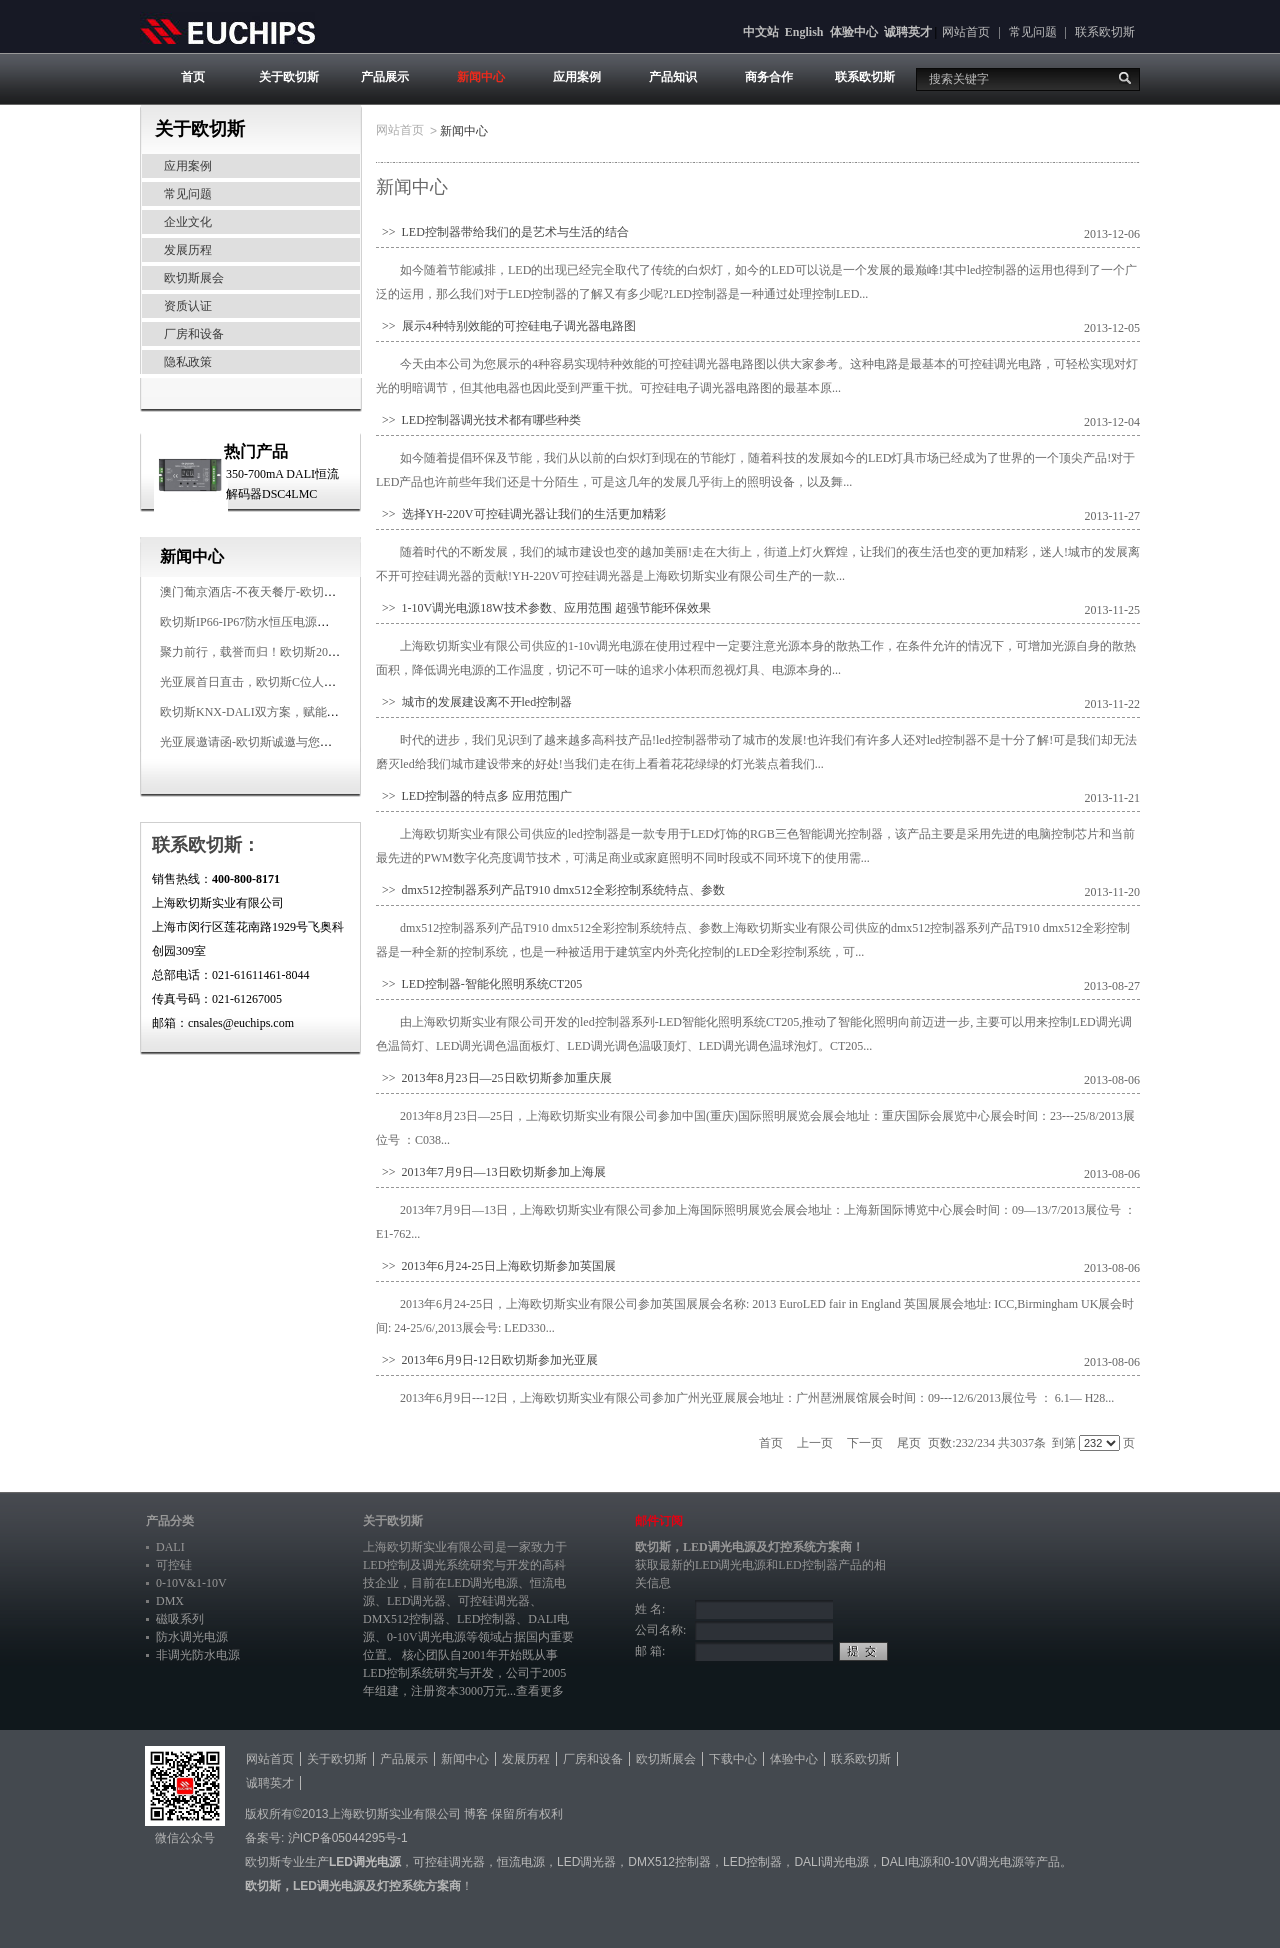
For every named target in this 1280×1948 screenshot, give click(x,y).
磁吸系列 (180, 1619)
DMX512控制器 (404, 1619)
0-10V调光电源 (426, 1637)
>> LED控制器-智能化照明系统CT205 (479, 984)
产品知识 (673, 77)
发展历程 (188, 250)
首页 (193, 77)
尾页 (909, 1443)
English (804, 32)
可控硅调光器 (494, 1601)
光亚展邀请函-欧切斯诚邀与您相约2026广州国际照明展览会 (318, 742)
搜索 (1125, 78)
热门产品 (256, 451)
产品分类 (170, 1521)
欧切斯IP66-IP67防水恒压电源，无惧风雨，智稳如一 (298, 622)
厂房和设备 (194, 334)
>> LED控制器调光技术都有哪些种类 (478, 420)
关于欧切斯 (289, 77)
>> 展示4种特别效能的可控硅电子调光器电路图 (506, 326)
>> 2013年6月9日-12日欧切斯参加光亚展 (487, 1360)
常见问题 (1033, 32)
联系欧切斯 (1105, 32)
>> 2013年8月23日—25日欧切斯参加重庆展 (494, 1078)
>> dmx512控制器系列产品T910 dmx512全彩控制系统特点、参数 (550, 890)
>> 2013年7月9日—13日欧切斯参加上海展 (491, 1172)
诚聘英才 (908, 32)
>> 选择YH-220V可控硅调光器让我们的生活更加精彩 (521, 514)
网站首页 (966, 32)
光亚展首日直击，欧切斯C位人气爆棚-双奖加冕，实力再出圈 (322, 682)
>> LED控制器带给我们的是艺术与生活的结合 (502, 232)
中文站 (761, 32)
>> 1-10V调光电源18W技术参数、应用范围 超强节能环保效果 (543, 608)
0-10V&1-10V (191, 1583)
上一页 (815, 1443)
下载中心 (733, 1759)
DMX (170, 1601)
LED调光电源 (482, 1583)
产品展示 (385, 77)
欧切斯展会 (194, 278)
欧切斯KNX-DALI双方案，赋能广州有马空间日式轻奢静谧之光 (327, 712)
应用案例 (577, 77)
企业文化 (188, 222)
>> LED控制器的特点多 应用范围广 (474, 796)
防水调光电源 (192, 1637)
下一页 (865, 1443)
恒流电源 (521, 1862)
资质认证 (188, 306)
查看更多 (540, 1691)
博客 (476, 1814)
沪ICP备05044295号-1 (348, 1838)
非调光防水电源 (198, 1655)
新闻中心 (481, 77)
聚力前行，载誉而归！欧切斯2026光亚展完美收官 (292, 652)
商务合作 (769, 77)
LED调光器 (416, 1601)
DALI (170, 1547)
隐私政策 (188, 362)
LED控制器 (486, 1619)
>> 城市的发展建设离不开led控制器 (474, 702)
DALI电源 (906, 1862)
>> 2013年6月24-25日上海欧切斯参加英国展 (496, 1266)
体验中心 (854, 32)
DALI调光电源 (831, 1862)
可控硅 (174, 1565)
